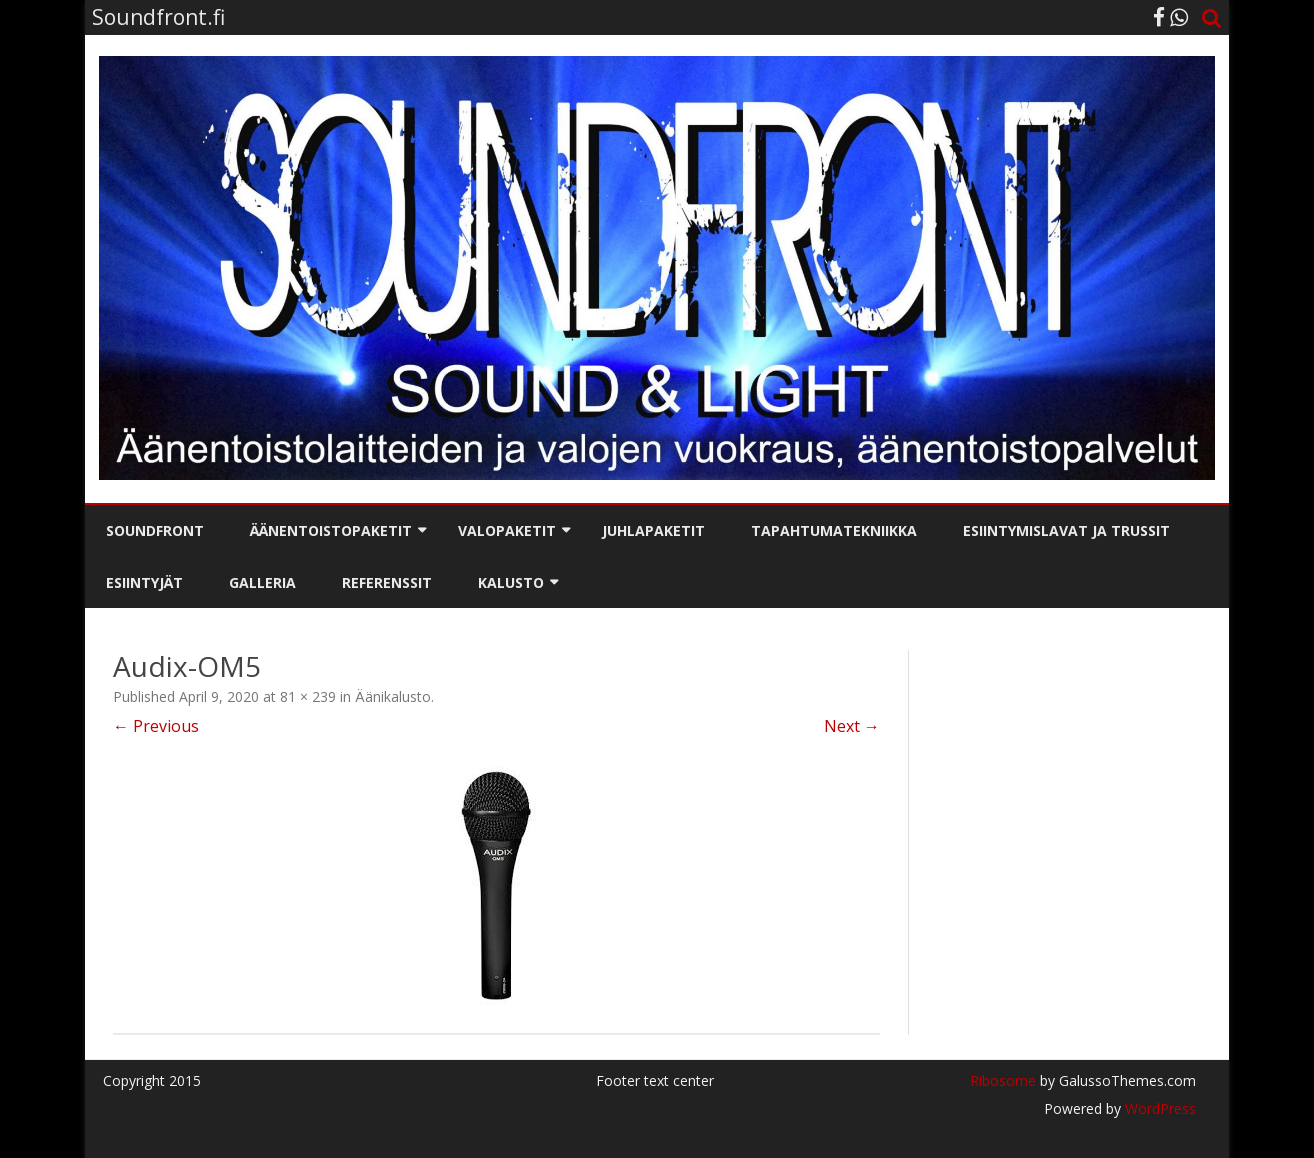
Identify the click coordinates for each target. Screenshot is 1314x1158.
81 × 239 (308, 696)
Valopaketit (507, 530)
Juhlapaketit (653, 530)
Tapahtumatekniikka (834, 530)
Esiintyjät (144, 582)
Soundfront (155, 530)
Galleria (262, 582)
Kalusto (511, 582)
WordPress (1158, 1108)
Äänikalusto (393, 696)
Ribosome (1003, 1080)
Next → (852, 726)
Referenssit (387, 582)
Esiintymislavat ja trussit (1066, 530)
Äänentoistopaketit (331, 530)
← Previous (156, 726)
